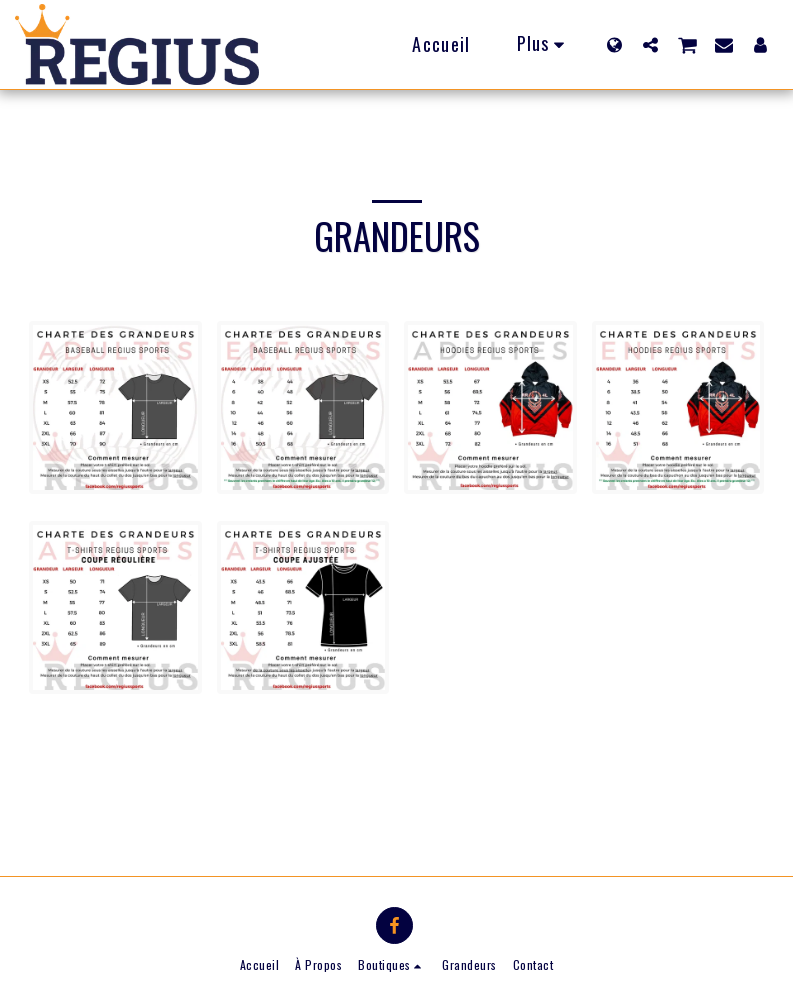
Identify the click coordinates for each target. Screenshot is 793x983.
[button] (650, 44)
